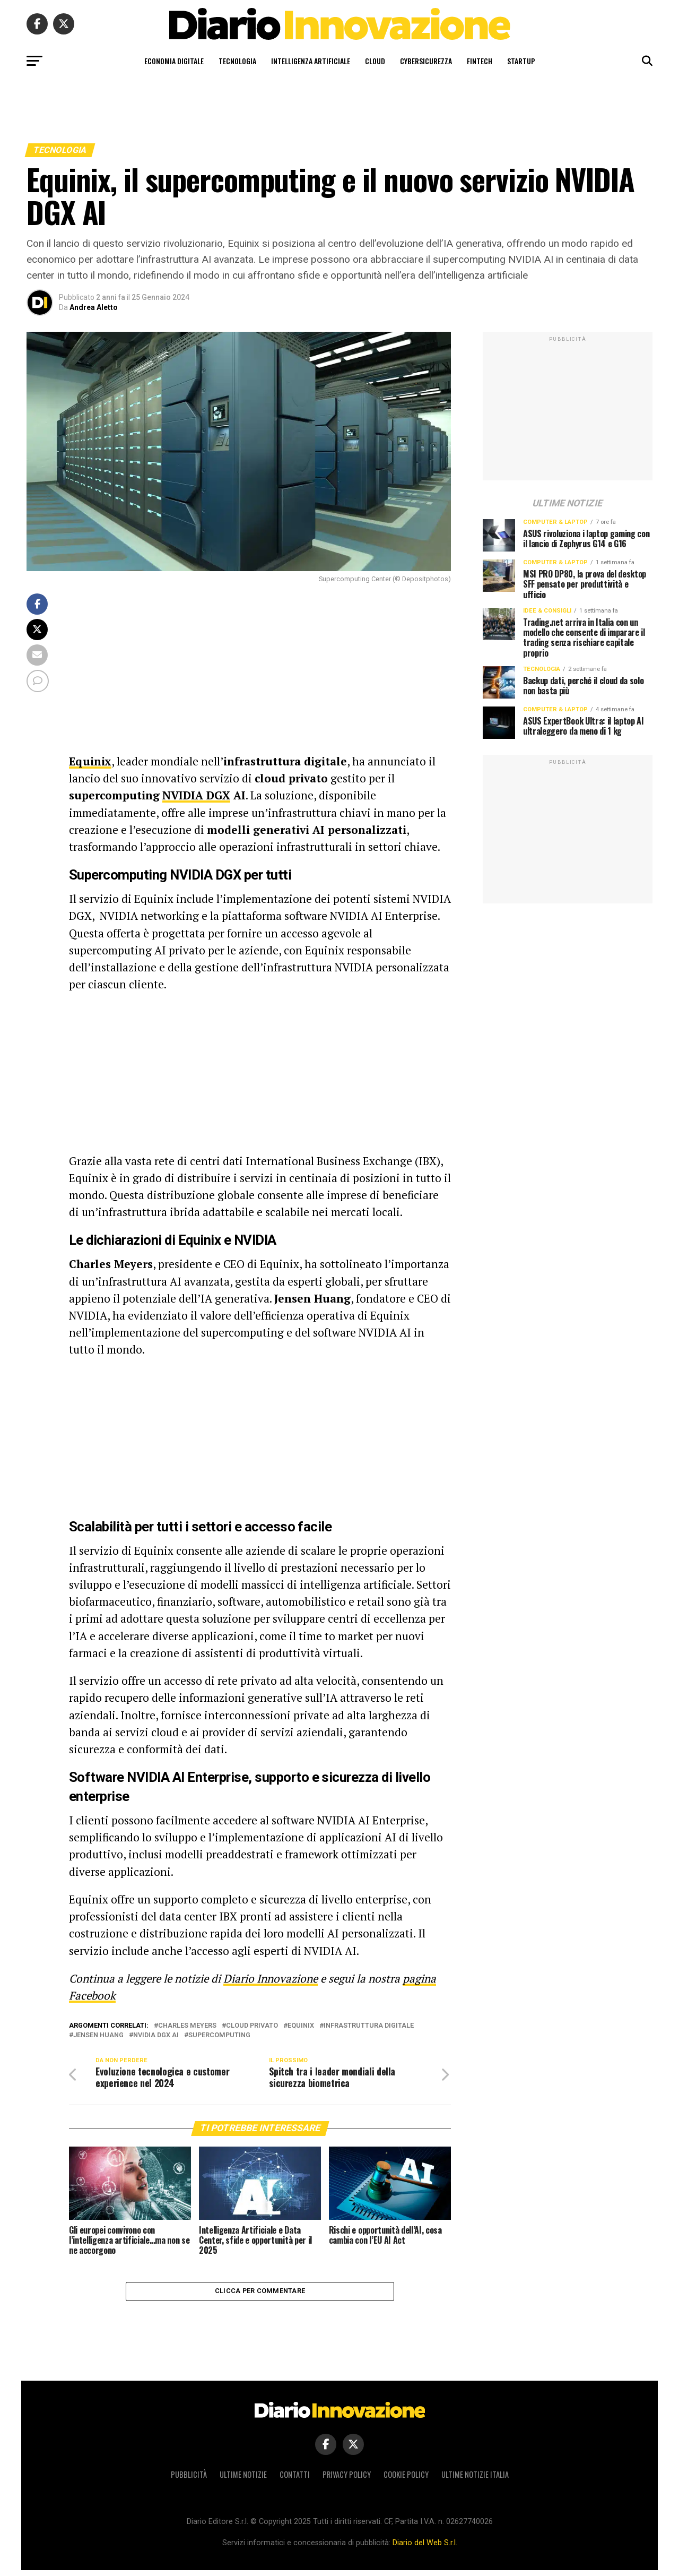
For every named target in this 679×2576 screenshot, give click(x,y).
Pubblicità (189, 2480)
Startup (521, 60)
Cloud (375, 60)
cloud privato (252, 2025)
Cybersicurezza (426, 60)
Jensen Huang (98, 2035)
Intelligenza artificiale (310, 60)
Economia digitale (174, 60)
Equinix (301, 2025)
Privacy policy (347, 2480)
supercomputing (219, 2035)
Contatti (295, 2480)
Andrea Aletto (93, 307)
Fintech (479, 60)
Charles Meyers (187, 2025)
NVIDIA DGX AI (156, 2035)
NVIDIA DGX (196, 795)
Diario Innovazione (270, 1978)
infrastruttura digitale (369, 2025)
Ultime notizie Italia (475, 2480)
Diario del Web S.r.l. (425, 2549)
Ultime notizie (243, 2480)
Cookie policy (406, 2480)
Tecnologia (237, 60)
